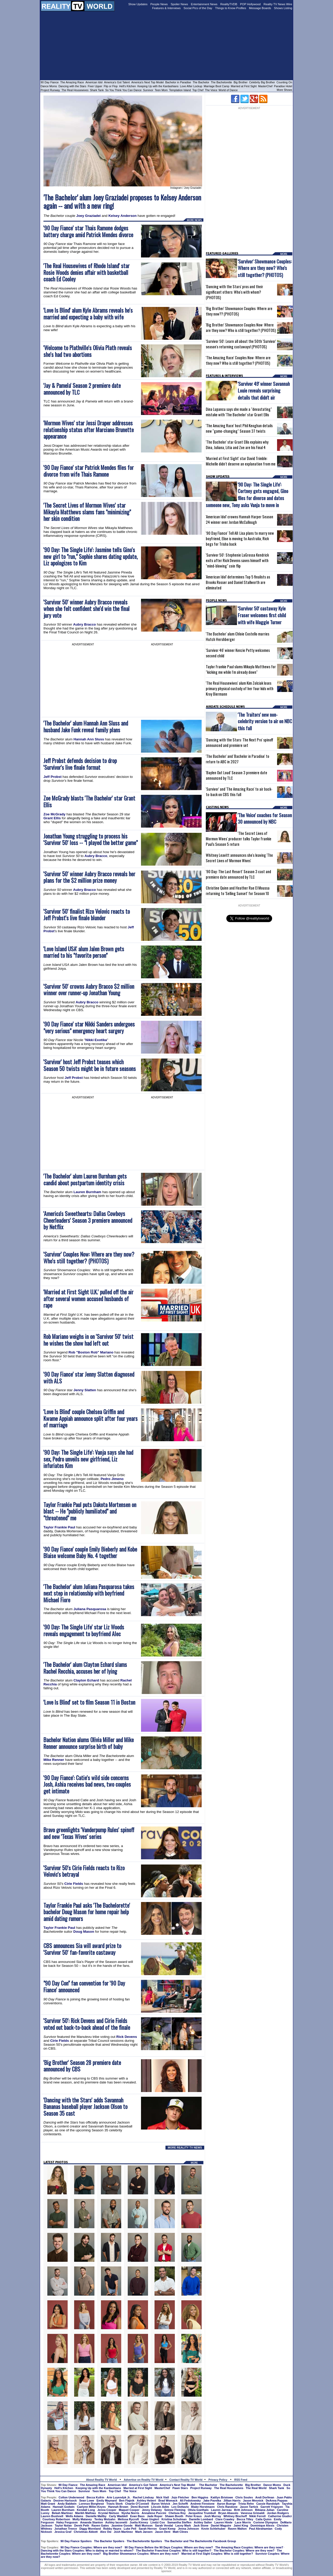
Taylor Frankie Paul (59, 1527)
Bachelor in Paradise (178, 82)
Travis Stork (114, 2503)
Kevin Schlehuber (213, 2528)
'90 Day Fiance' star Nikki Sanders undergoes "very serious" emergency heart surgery (89, 1027)
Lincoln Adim (160, 2506)
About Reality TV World (101, 2479)
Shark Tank (97, 90)
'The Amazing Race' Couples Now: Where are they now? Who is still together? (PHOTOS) (238, 360)
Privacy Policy (217, 2479)
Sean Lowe (86, 2500)
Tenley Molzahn (104, 2519)
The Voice (211, 90)
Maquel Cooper (129, 2509)
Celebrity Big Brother (262, 82)
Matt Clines (180, 2531)
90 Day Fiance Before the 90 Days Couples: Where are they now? (169, 2547)
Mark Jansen (144, 2531)
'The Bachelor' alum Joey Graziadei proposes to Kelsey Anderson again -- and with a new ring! (122, 201)
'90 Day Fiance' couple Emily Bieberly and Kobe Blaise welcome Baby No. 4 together (90, 1552)
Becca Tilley (245, 2519)
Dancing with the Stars (72, 86)
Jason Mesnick (253, 2500)
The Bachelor (201, 82)
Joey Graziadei (88, 216)
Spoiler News (179, 4)
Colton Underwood (71, 2497)
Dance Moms (49, 86)
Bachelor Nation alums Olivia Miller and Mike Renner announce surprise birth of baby (88, 1743)
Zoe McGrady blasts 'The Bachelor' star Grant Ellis (89, 801)
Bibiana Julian (264, 2509)
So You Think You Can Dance (123, 90)
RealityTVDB (228, 4)
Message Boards (260, 8)
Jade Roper (155, 2516)
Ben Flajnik (127, 2500)
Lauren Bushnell (52, 2516)
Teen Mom (161, 90)
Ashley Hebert (146, 2500)
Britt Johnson (243, 2509)
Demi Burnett (140, 2506)
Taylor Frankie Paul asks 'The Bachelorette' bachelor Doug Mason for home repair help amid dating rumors (86, 1912)
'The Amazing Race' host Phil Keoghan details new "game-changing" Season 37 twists (239, 428)
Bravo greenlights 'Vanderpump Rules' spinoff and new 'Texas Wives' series (88, 1833)
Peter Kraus (194, 2516)
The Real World (256, 2488)
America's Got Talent (117, 82)
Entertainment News (204, 4)
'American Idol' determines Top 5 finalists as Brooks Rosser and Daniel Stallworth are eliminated (238, 582)
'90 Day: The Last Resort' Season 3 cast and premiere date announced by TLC (238, 874)
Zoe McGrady (54, 814)
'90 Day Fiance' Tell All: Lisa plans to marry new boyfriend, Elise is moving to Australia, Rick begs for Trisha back (240, 538)
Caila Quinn (264, 2519)
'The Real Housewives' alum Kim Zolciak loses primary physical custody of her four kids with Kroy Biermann (239, 688)
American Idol (94, 82)
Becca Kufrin (95, 2497)
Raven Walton (237, 2528)
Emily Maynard (107, 2500)
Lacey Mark (183, 2525)
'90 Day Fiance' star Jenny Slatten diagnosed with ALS (88, 1377)
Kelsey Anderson (122, 216)
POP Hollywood (250, 4)
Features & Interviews (166, 8)
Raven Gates (100, 2525)
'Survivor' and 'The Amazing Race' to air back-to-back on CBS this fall (239, 791)
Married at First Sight (244, 86)
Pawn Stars (180, 2488)
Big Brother (241, 82)
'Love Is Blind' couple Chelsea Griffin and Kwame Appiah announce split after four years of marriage (90, 1418)
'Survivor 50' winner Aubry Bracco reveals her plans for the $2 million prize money (89, 877)
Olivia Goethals (198, 2509)
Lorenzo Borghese (91, 2503)
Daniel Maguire (221, 2525)
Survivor (148, 90)
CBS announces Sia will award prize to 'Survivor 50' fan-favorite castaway (82, 1949)
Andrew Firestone (202, 2503)
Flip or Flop (111, 86)
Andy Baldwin (66, 2503)
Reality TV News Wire (278, 4)
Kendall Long (86, 2509)
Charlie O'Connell (137, 2503)
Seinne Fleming (174, 2509)
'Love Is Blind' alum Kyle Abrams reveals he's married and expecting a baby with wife (88, 313)
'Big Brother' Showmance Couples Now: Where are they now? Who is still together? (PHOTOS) (241, 327)
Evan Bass (137, 2516)
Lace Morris (243, 2522)
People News (159, 4)
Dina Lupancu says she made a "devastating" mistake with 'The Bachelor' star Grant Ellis (239, 411)
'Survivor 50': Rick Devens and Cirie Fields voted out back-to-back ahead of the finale (86, 2024)
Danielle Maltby (96, 2516)
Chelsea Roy (177, 2513)
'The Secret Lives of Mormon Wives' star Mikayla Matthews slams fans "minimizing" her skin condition (87, 512)
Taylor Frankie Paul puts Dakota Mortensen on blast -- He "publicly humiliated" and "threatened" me (89, 1511)
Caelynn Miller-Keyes (91, 2506)
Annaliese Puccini (154, 2513)
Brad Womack (167, 2500)
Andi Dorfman (264, 2497)
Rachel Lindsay (143, 2497)
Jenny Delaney (152, 2509)
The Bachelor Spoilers (109, 2541)
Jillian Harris (232, 2500)
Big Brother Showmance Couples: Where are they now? (141, 2553)
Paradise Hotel (283, 86)
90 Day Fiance (50, 82)
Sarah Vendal (164, 2525)
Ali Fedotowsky (190, 2500)
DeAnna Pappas (276, 2500)
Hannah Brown (118, 2506)
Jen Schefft (180, 2503)
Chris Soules (244, 2497)
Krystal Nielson (108, 2513)
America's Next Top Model (147, 82)
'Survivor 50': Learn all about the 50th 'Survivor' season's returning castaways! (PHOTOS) (241, 343)
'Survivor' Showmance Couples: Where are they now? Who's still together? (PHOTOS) (265, 268)
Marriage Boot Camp (216, 86)
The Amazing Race (72, 82)
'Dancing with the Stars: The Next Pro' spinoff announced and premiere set (239, 742)
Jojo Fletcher (180, 2497)
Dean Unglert (150, 2519)
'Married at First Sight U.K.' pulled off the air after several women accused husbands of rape (88, 1299)
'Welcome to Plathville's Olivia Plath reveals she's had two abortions (87, 351)
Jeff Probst (52, 777)
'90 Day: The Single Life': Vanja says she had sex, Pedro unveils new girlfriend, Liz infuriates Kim (88, 1459)
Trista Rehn (246, 2503)
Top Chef (197, 90)
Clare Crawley (224, 2519)
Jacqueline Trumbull (202, 2513)
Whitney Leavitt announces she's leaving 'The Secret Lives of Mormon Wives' (239, 857)
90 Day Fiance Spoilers (76, 2541)
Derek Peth (81, 2525)
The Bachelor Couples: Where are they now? (244, 2550)
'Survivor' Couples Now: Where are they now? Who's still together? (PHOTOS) (88, 1257)
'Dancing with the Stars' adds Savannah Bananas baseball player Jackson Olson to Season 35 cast (85, 2107)
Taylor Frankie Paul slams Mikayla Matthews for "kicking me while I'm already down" (241, 669)
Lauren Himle (223, 2522)
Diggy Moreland (90, 2528)
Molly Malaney (82, 2519)
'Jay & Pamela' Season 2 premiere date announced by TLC (82, 388)
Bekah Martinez (62, 2513)
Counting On (284, 82)
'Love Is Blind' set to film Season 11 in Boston (89, 1702)
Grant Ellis (52, 818)
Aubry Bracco (84, 624)
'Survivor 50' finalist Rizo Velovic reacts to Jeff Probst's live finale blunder (86, 914)
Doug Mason (83, 1931)
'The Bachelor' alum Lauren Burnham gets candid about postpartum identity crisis (85, 1179)
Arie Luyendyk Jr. (119, 2497)
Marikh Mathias (85, 2513)
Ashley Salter (203, 2522)
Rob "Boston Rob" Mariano (90, 1352)
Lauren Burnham (87, 1192)
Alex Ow (105, 2531)
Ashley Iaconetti (116, 2522)
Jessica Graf (62, 2531)
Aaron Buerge (226, 2503)
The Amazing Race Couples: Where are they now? (249, 2547)
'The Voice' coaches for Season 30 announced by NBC (265, 818)
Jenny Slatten (85, 1390)
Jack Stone (200, 2525)
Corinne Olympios (265, 2522)
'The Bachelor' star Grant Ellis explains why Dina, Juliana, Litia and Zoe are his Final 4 (237, 444)
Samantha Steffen (179, 2522)
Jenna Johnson (188, 2528)
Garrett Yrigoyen (271, 2506)
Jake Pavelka (212, 2500)
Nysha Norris (130, 2513)
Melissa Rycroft (128, 2519)
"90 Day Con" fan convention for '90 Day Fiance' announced (84, 1986)
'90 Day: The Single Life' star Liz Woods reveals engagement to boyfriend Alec (83, 1630)
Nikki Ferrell (257, 2516)
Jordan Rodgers (278, 2513)
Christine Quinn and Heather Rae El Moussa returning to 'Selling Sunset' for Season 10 (238, 890)
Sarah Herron (148, 2528)
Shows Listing (283, 8)
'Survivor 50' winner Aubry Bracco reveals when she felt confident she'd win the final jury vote (86, 609)
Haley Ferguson (67, 2522)
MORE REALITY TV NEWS (185, 2147)
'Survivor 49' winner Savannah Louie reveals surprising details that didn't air (264, 390)
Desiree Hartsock (65, 2500)
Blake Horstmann (203, 2506)
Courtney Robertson (56, 2519)
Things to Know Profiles (230, 8)
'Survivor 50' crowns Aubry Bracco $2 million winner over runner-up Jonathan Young (88, 989)
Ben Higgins (199, 2497)
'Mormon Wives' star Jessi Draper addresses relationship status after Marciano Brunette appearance (88, 430)
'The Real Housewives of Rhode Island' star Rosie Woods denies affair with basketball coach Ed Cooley (86, 272)
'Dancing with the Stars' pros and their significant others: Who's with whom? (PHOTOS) (234, 292)
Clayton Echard (86, 1680)
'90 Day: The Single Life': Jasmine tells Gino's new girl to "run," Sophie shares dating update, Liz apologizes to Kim (90, 556)
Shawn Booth (174, 2516)
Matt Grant (48, 2503)
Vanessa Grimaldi (253, 2513)
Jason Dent (162, 2531)
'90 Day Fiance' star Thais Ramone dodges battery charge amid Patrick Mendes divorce (88, 231)
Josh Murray (212, 2516)
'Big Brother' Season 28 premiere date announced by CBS (82, 2066)
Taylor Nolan (63, 2525)
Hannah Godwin (64, 2506)
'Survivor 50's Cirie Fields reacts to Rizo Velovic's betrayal (84, 1871)
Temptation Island (180, 90)
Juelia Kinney (139, 2522)
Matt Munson (144, 2525)
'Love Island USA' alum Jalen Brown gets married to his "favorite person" (83, 952)
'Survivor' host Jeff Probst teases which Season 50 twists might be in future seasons (89, 1065)
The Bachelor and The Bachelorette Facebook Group (200, 2541)
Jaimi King (241, 2525)
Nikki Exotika (96, 1040)
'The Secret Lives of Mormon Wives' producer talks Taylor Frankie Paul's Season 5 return (238, 838)
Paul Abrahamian (260, 2528)
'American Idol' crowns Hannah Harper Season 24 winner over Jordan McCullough (239, 519)
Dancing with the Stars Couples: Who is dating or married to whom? (87, 2550)
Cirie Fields (73, 1884)
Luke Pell (130, 2528)
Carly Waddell (118, 2516)
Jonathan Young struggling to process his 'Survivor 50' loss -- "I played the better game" (90, 839)
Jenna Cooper (106, 2509)
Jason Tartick (249, 2506)
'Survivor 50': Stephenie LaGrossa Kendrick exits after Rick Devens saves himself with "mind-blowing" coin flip (237, 560)
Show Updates (138, 4)
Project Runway (50, 90)
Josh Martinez (123, 2531)
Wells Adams (74, 2516)
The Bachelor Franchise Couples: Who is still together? (173, 2550)
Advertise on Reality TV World (143, 2479)
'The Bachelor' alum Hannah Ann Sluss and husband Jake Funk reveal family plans (85, 726)
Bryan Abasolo (228, 2513)
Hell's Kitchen (127, 86)
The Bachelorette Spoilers (144, 2541)
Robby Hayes (112, 2528)
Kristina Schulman (174, 2519)
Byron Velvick (160, 2503)
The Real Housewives (74, 90)
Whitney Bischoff (235, 2516)
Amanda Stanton (91, 2522)
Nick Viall (162, 2497)
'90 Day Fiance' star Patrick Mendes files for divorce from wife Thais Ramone (88, 470)
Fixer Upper (95, 86)
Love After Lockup (191, 86)
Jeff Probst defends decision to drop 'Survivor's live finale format (80, 764)
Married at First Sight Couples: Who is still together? (217, 2553)
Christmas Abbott (86, 2531)
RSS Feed (240, 2479)
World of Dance (228, 90)
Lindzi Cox (157, 2522)
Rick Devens (126, 2037)
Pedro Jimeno (112, 1479)
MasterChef (265, 86)
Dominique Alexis (262, 2525)
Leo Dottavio (180, 2506)
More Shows (284, 89)
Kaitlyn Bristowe (221, 2497)
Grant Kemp (167, 2528)
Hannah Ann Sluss (89, 739)
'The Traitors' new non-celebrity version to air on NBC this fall (265, 721)
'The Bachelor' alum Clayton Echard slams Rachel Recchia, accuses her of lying (85, 1667)
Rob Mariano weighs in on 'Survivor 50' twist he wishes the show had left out (88, 1339)
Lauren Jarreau (221, 2509)
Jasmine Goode (122, 2525)
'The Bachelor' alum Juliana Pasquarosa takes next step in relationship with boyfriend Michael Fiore (88, 1593)
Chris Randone (227, 2506)
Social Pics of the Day (198, 8)
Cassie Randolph (267, 2503)
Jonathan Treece (65, 2528)
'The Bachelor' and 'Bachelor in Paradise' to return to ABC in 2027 (237, 758)
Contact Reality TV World (185, 2479)
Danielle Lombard (201, 2519)
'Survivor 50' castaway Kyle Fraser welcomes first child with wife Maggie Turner (262, 615)
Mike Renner (53, 1760)
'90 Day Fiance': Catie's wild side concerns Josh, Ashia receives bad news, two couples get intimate (87, 1784)
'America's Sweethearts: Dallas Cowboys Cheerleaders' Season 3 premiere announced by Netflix (87, 1220)
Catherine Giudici (280, 2516)
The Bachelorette (221, 82)
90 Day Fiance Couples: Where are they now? (91, 2547)
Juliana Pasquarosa (90, 1609)
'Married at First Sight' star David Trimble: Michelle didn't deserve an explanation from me (241, 461)
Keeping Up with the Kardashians (157, 86)
